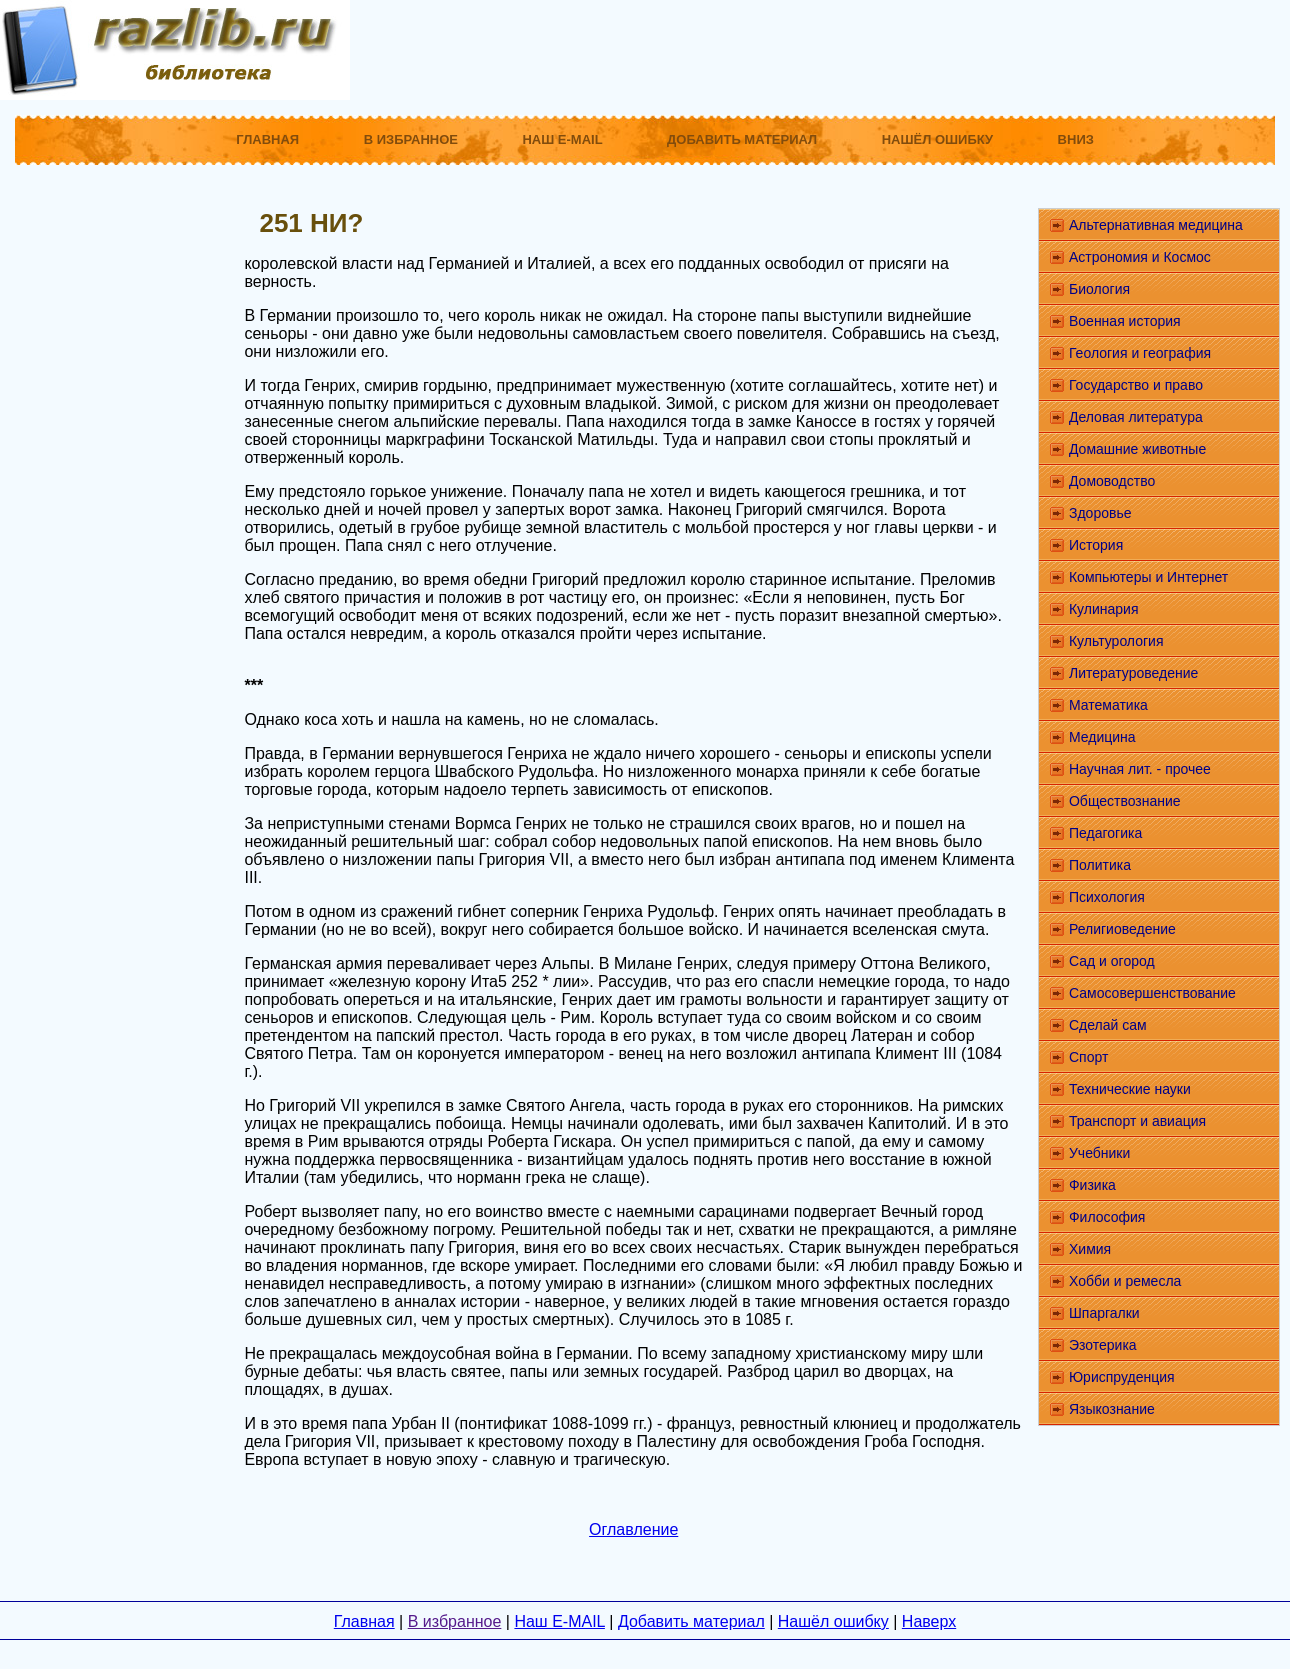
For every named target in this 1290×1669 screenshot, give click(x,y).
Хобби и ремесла (1125, 1281)
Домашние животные (1137, 449)
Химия (1090, 1249)
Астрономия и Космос (1140, 257)
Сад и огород (1112, 961)
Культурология (1116, 641)
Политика (1100, 865)
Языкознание (1112, 1409)
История (1096, 545)
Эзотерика (1103, 1345)
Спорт (1088, 1057)
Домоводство (1112, 481)
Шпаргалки (1104, 1313)
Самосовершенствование (1152, 993)
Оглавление (633, 1529)
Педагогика (1105, 833)
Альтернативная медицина (1156, 225)
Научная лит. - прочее (1140, 769)
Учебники (1099, 1153)
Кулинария (1104, 609)
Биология (1099, 289)
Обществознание (1125, 801)
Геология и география (1140, 353)
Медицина (1102, 737)
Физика (1092, 1185)
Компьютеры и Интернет (1148, 577)
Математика (1108, 705)
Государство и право (1136, 385)
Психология (1107, 897)
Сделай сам (1108, 1025)
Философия (1107, 1217)
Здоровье (1100, 513)
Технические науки (1130, 1089)
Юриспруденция (1122, 1377)
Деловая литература (1136, 417)
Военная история (1125, 321)
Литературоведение (1133, 673)
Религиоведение (1122, 929)
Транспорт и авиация (1137, 1121)
